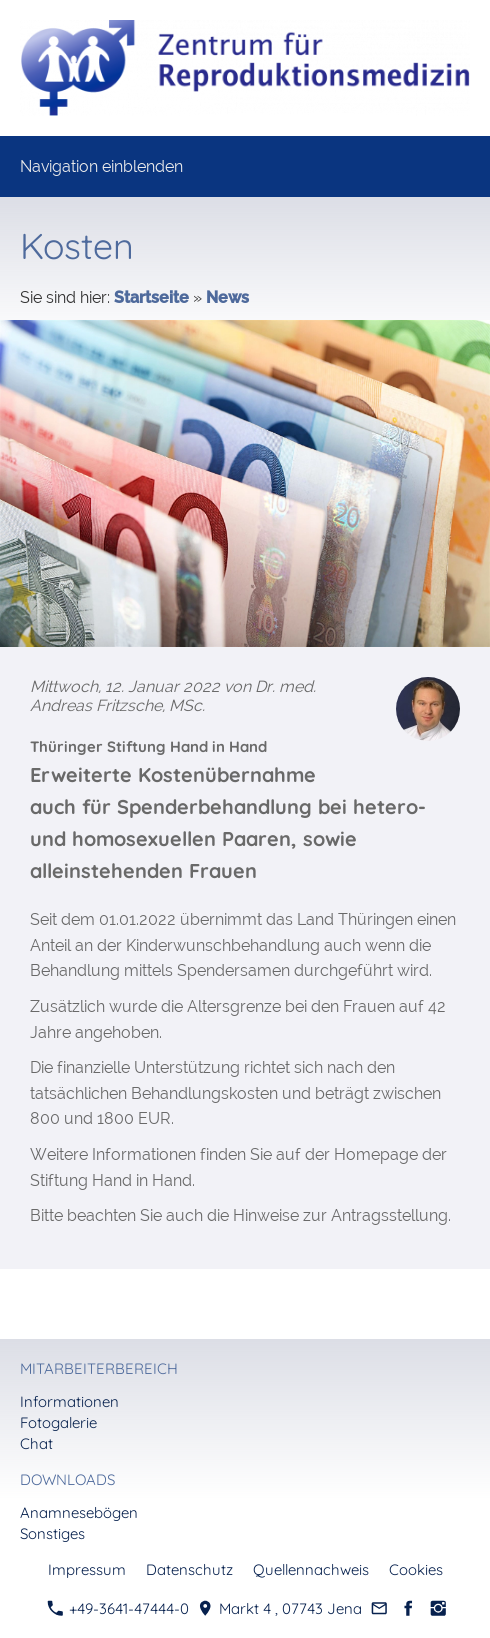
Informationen (69, 1401)
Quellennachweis (311, 1569)
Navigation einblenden (101, 166)
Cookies (416, 1569)
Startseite (151, 297)
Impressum (87, 1569)
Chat (36, 1443)
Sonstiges (52, 1533)
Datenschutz (189, 1569)
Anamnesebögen (79, 1512)
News (227, 297)
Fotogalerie (58, 1422)
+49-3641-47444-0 (118, 1608)
